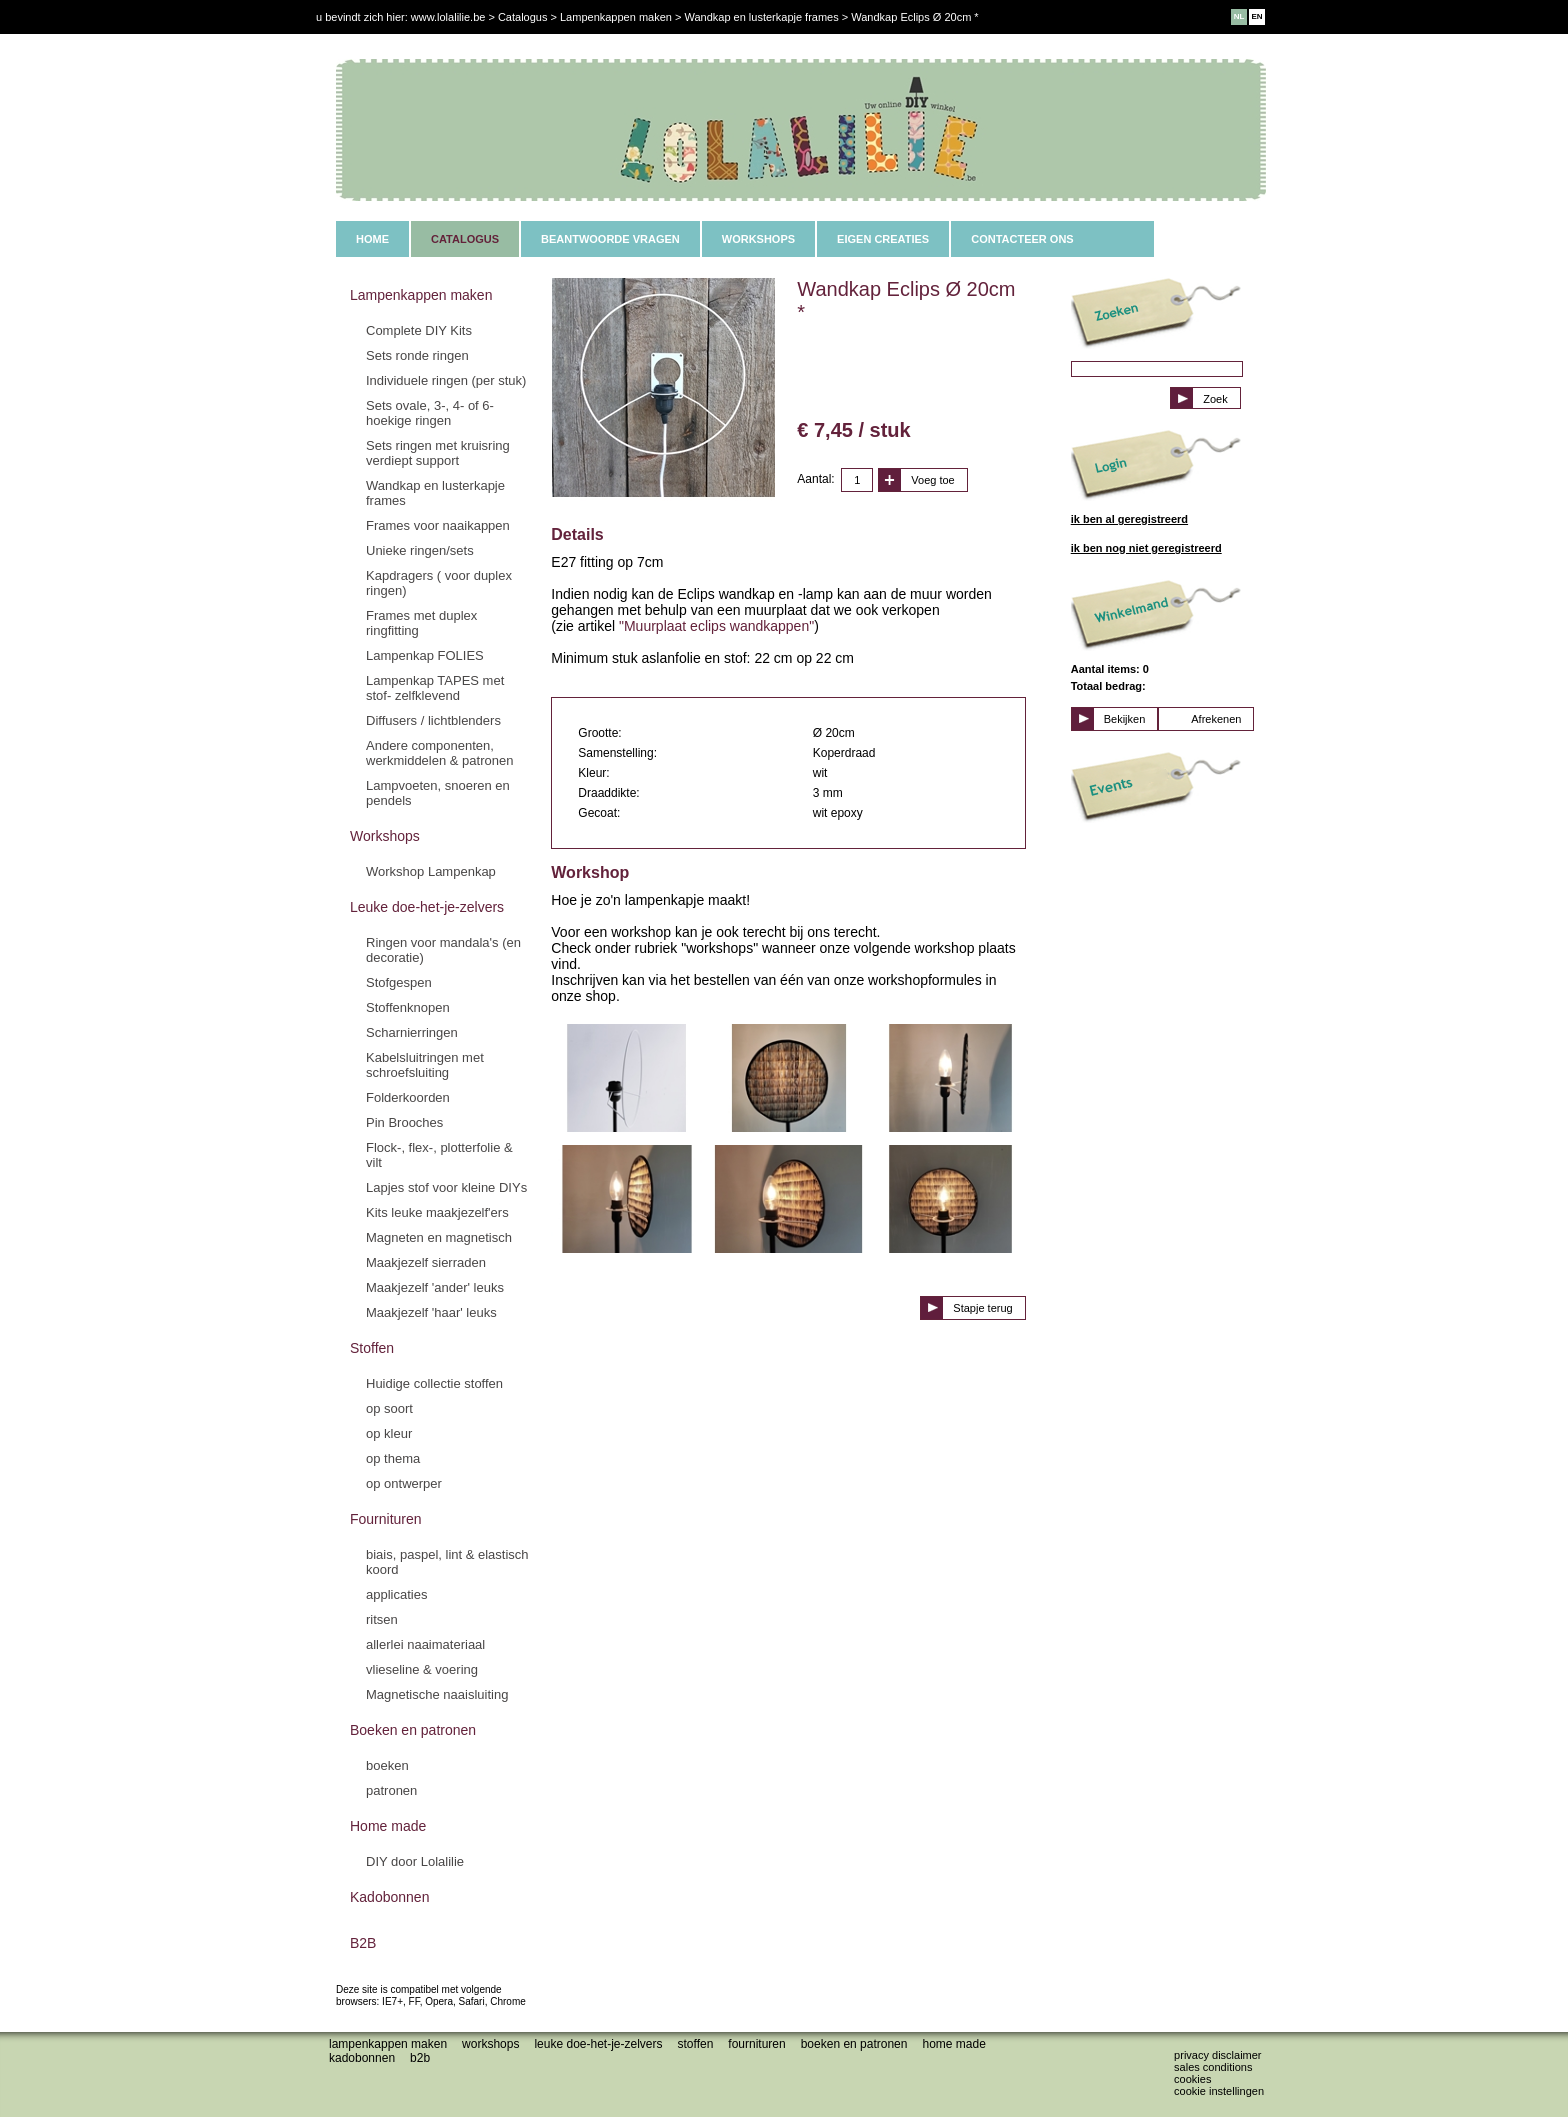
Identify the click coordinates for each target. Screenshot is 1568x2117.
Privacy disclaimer (1217, 2055)
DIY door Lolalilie (415, 1861)
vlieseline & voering (422, 1669)
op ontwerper (404, 1483)
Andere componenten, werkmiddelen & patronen (439, 753)
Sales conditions (1213, 2067)
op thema (393, 1458)
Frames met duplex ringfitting (421, 623)
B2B (363, 1943)
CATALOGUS (465, 239)
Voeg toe (932, 480)
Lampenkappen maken (421, 295)
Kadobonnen (389, 1897)
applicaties (396, 1594)
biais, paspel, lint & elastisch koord (447, 1562)
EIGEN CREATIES (883, 239)
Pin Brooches (404, 1122)
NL (1239, 16)
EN (1256, 16)
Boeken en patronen (413, 1730)
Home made (388, 1826)
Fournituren (386, 1519)
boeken (387, 1765)
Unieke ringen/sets (420, 550)
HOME (372, 239)
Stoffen (372, 1348)
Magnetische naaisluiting (437, 1694)
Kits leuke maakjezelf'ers (437, 1212)
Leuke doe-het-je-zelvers (427, 907)
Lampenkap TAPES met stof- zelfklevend (435, 688)
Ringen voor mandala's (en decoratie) (443, 950)
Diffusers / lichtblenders (433, 720)
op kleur (389, 1433)
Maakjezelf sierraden (426, 1262)
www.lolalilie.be (448, 17)
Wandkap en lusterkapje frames (435, 493)
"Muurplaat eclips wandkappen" (716, 626)
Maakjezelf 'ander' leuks (435, 1287)
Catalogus (523, 17)
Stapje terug (982, 1308)
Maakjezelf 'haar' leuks (431, 1312)
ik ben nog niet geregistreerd (1146, 548)
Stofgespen (399, 982)
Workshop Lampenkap (431, 871)
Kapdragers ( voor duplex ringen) (439, 583)
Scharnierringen (412, 1032)
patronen (391, 1790)
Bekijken (1125, 719)
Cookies (1192, 2079)
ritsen (382, 1619)
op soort (389, 1408)
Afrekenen (1216, 719)
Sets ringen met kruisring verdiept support (438, 453)
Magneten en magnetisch (439, 1237)
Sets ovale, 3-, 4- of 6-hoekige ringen (430, 413)
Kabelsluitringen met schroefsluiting (425, 1065)
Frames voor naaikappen (438, 525)
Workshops (385, 836)
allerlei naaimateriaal (425, 1644)
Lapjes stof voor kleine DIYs (446, 1187)
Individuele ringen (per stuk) (446, 380)
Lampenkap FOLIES (425, 655)
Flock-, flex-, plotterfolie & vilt (439, 1155)
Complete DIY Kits (419, 330)
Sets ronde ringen (417, 355)
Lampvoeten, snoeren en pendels (438, 793)
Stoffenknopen (408, 1007)
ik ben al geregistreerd (1129, 519)
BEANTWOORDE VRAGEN (610, 239)
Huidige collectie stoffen (434, 1383)
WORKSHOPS (758, 239)
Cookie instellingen (1219, 2091)
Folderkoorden (408, 1097)
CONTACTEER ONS (1022, 239)
